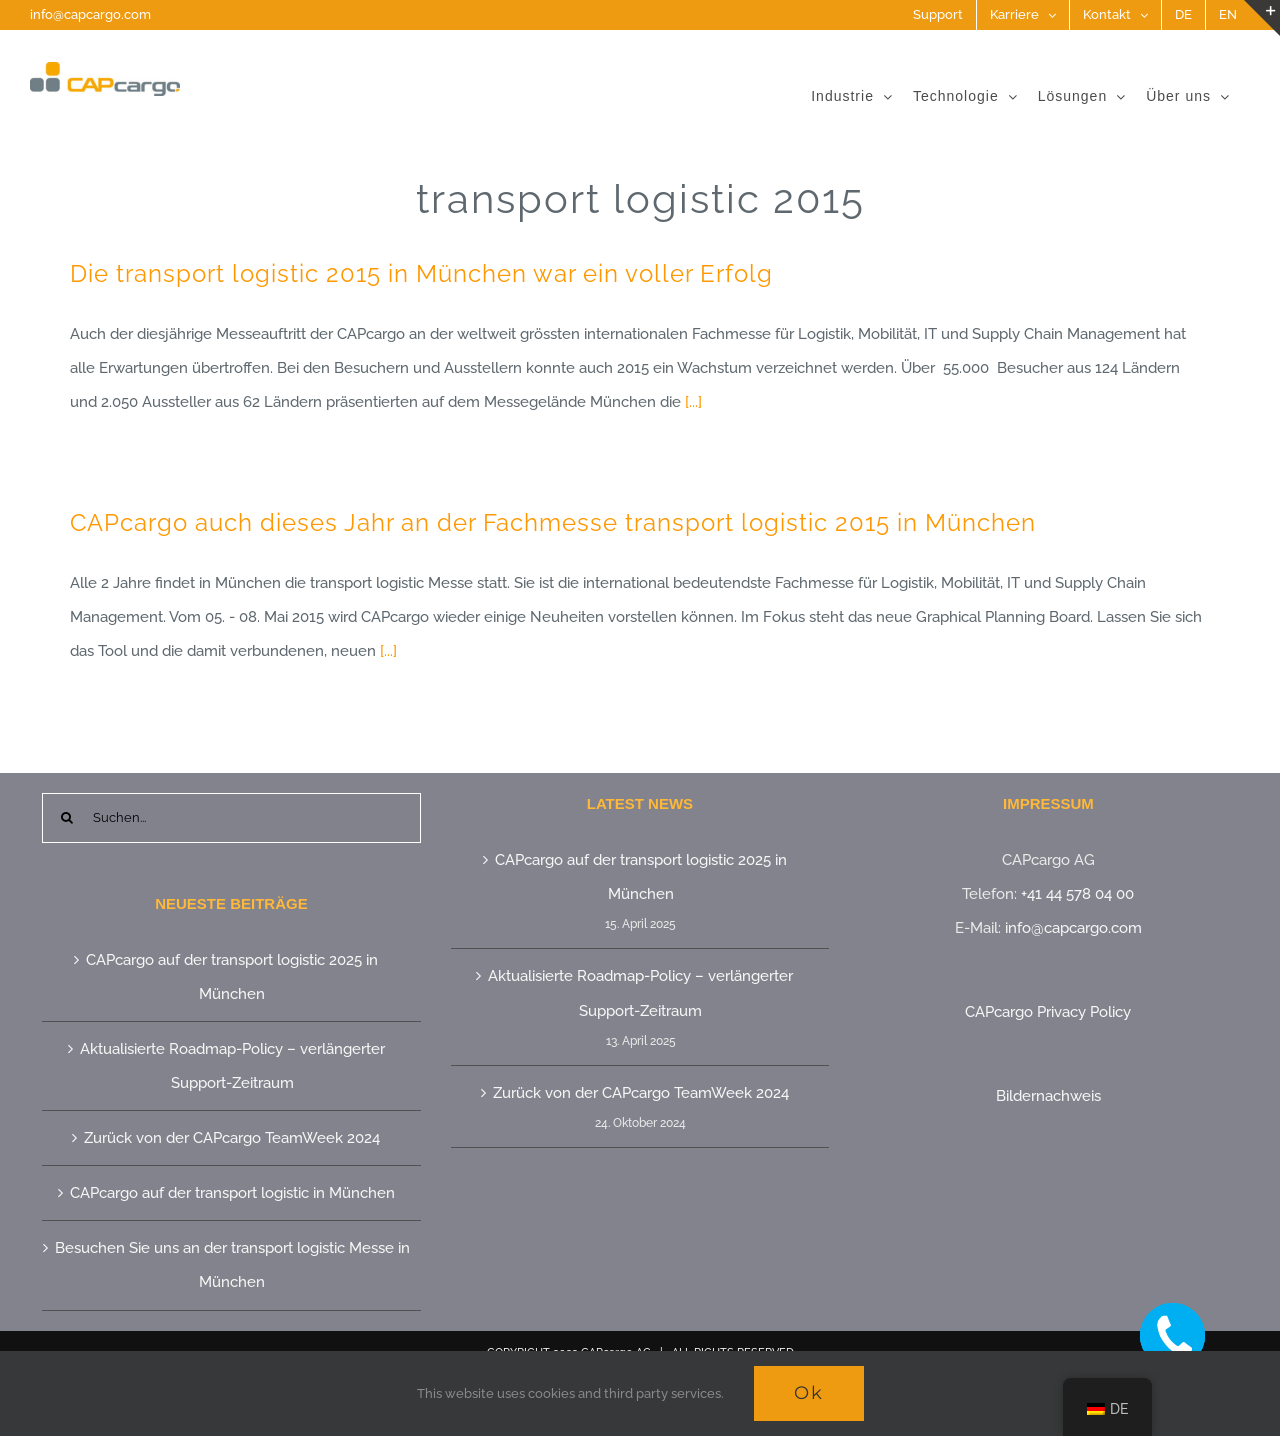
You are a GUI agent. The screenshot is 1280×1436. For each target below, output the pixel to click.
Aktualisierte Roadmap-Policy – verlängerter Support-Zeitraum (232, 1066)
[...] (693, 402)
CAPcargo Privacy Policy (1048, 1012)
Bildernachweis (1048, 1096)
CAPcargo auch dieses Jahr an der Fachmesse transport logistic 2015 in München (553, 522)
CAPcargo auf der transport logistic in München (232, 1193)
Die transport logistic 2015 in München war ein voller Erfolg (421, 273)
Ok (809, 1393)
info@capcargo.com (90, 14)
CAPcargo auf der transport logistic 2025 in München (232, 977)
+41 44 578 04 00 (1077, 894)
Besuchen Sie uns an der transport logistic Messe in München (232, 1265)
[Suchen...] (231, 818)
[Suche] (67, 818)
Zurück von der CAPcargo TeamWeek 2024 (232, 1138)
